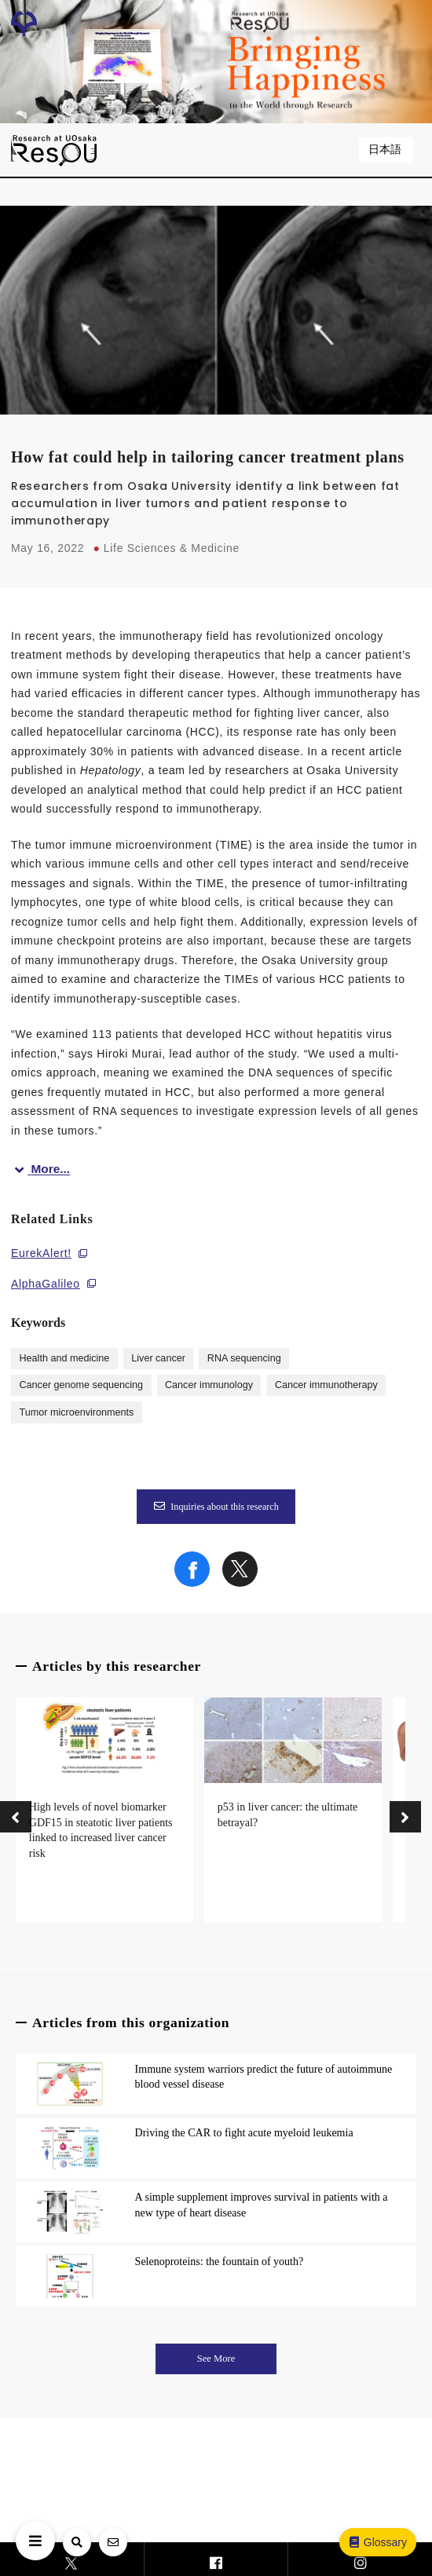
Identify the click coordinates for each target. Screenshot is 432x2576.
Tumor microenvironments (76, 1412)
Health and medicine (64, 1358)
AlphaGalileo (45, 1283)
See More (216, 2358)
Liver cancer (158, 1358)
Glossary (377, 2542)
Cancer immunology (209, 1384)
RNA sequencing (244, 1358)
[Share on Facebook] (192, 1583)
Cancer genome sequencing (81, 1384)
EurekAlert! (41, 1253)
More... (40, 1169)
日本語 (386, 149)
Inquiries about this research (216, 1506)
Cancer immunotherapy (326, 1384)
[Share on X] (240, 1583)
